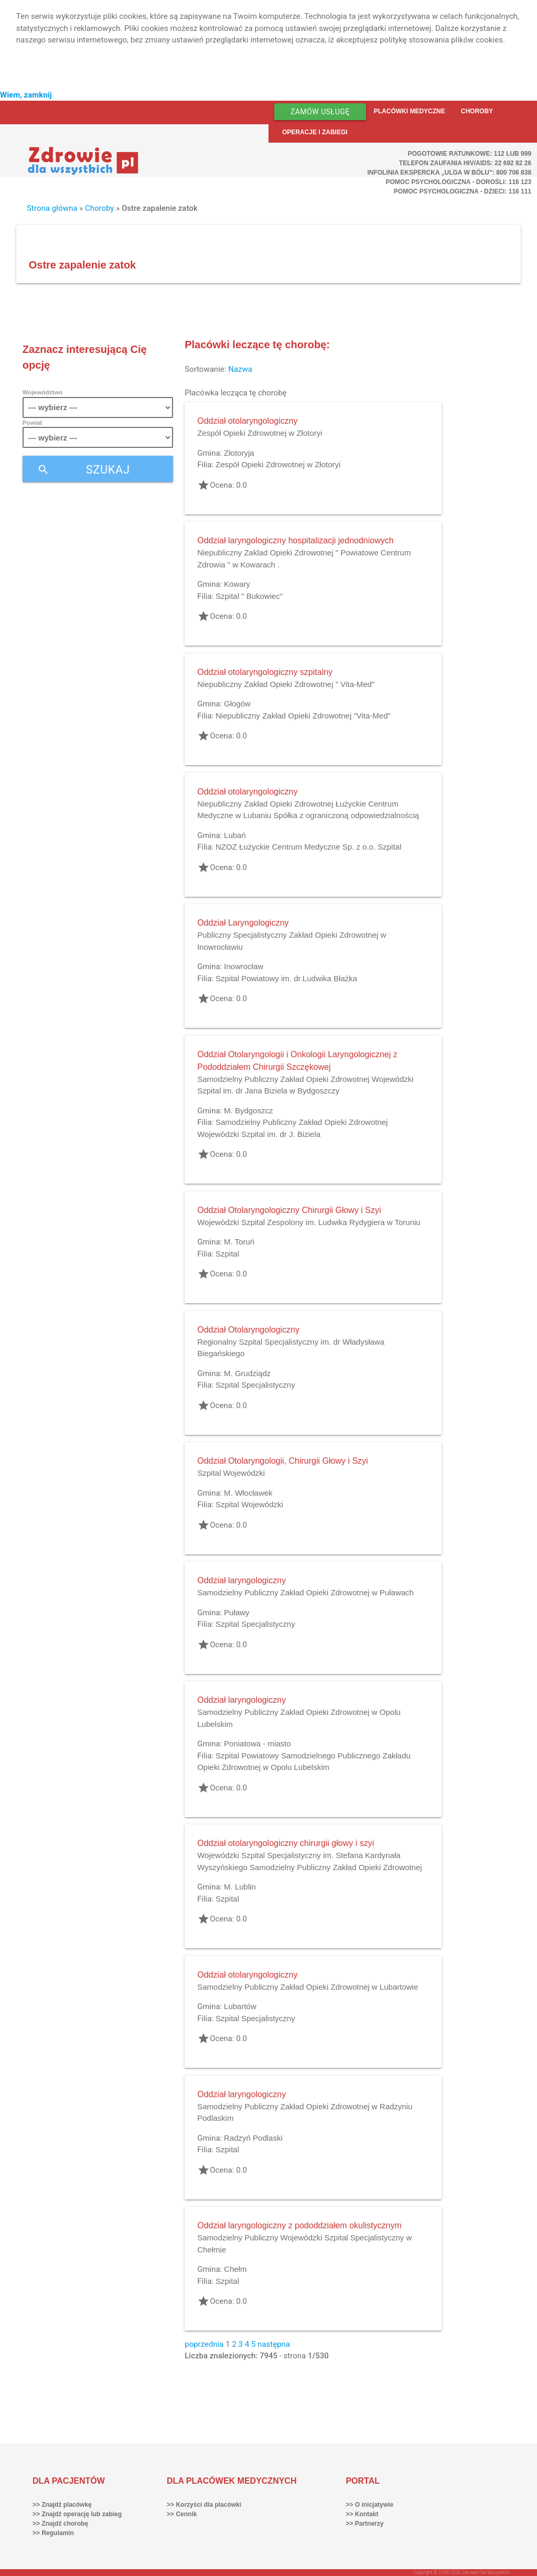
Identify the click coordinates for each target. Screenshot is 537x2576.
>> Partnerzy (364, 2523)
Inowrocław (243, 966)
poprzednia (204, 2344)
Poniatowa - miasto (257, 1743)
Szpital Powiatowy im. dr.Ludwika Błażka (286, 978)
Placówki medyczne (409, 111)
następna (273, 2344)
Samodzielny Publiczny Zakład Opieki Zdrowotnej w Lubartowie (307, 1986)
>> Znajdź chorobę (60, 2523)
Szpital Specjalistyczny (255, 1384)
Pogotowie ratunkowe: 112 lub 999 (470, 153)
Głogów (237, 703)
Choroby (477, 111)
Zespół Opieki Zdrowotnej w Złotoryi (259, 432)
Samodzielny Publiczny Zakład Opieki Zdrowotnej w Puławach (305, 1592)
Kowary (237, 583)
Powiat (32, 422)
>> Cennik (182, 2514)
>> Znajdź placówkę (62, 2504)
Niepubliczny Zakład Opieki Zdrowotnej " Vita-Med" (285, 684)
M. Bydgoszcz (248, 1110)
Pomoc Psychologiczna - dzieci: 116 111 (462, 191)
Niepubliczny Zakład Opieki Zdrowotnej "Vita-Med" (303, 715)
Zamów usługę (320, 112)
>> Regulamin (53, 2533)
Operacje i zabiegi (315, 132)
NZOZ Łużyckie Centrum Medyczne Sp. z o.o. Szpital (308, 846)
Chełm (235, 2268)
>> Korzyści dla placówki (204, 2504)
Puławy (236, 1612)
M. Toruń (239, 1241)
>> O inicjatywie (369, 2504)
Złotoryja (239, 452)
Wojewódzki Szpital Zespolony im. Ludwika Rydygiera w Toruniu (308, 1222)
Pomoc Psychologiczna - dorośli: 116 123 (459, 182)
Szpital (227, 1253)
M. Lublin (240, 1886)
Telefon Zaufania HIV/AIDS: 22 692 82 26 (465, 163)
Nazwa (240, 369)
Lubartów (240, 2006)
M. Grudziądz (247, 1373)
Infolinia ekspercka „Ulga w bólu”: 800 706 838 (449, 172)
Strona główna (52, 208)
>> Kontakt (362, 2514)
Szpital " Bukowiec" (249, 596)
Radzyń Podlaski (253, 2137)
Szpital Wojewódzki (231, 1472)
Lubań (235, 835)
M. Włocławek (248, 1492)
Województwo (42, 392)
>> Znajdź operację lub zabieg (77, 2514)
